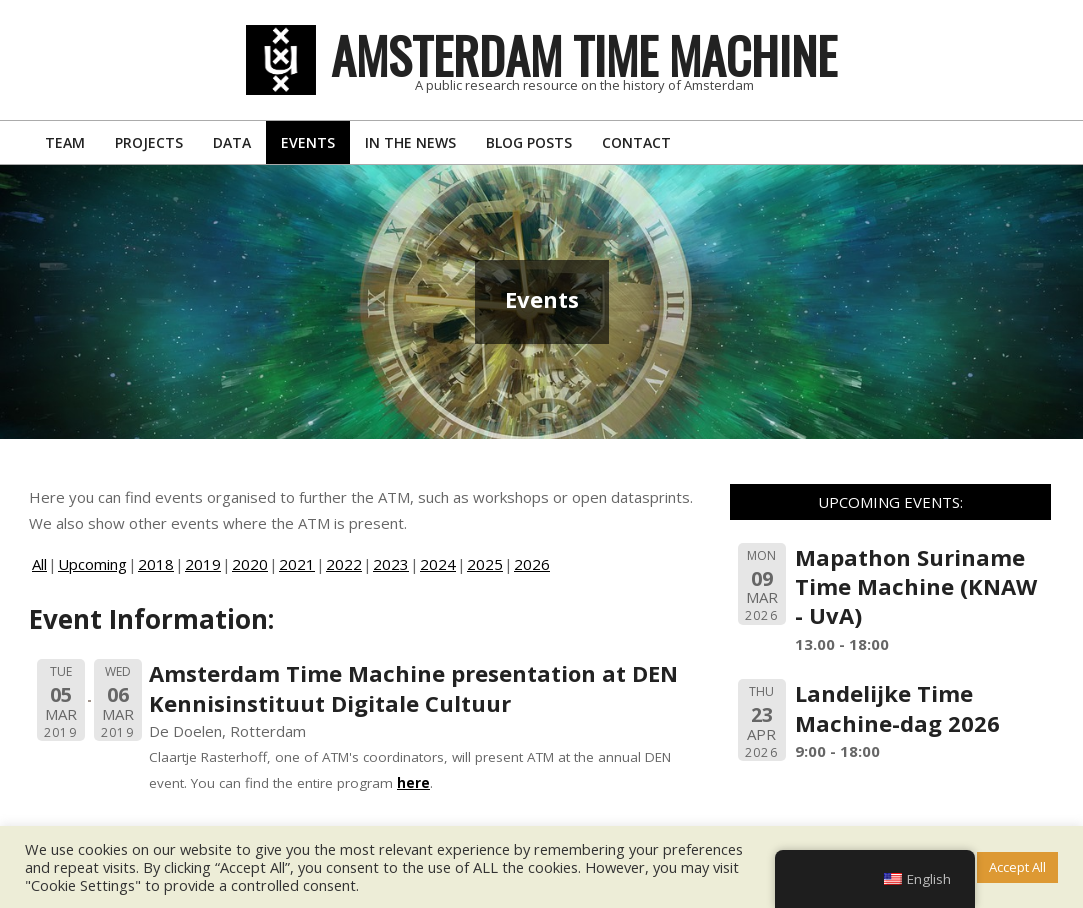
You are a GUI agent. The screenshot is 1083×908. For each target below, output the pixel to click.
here (413, 783)
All (39, 564)
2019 (203, 564)
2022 (344, 564)
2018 (156, 564)
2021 (297, 564)
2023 (391, 564)
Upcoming (92, 564)
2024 (438, 564)
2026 (532, 564)
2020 (250, 564)
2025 (485, 564)
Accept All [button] (1017, 867)
